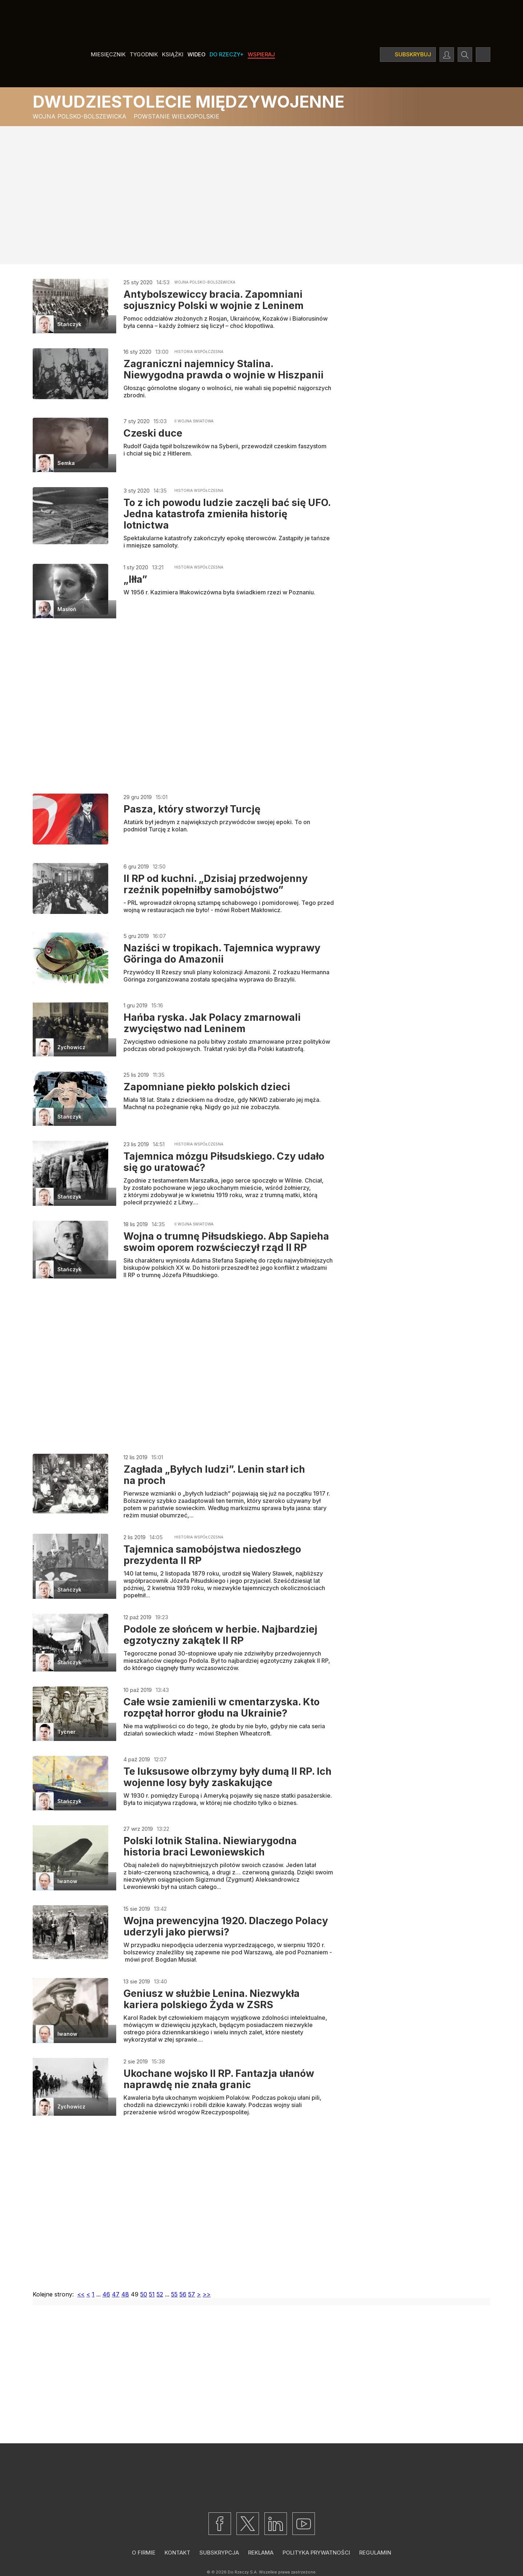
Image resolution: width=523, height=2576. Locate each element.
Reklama (260, 2552)
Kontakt (177, 2552)
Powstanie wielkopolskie (176, 116)
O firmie (143, 2552)
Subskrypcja (219, 2552)
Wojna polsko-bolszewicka (79, 116)
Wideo (196, 54)
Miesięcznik (108, 54)
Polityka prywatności (316, 2552)
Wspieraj (261, 54)
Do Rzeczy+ (227, 54)
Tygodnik (144, 54)
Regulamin (375, 2552)
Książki (172, 54)
